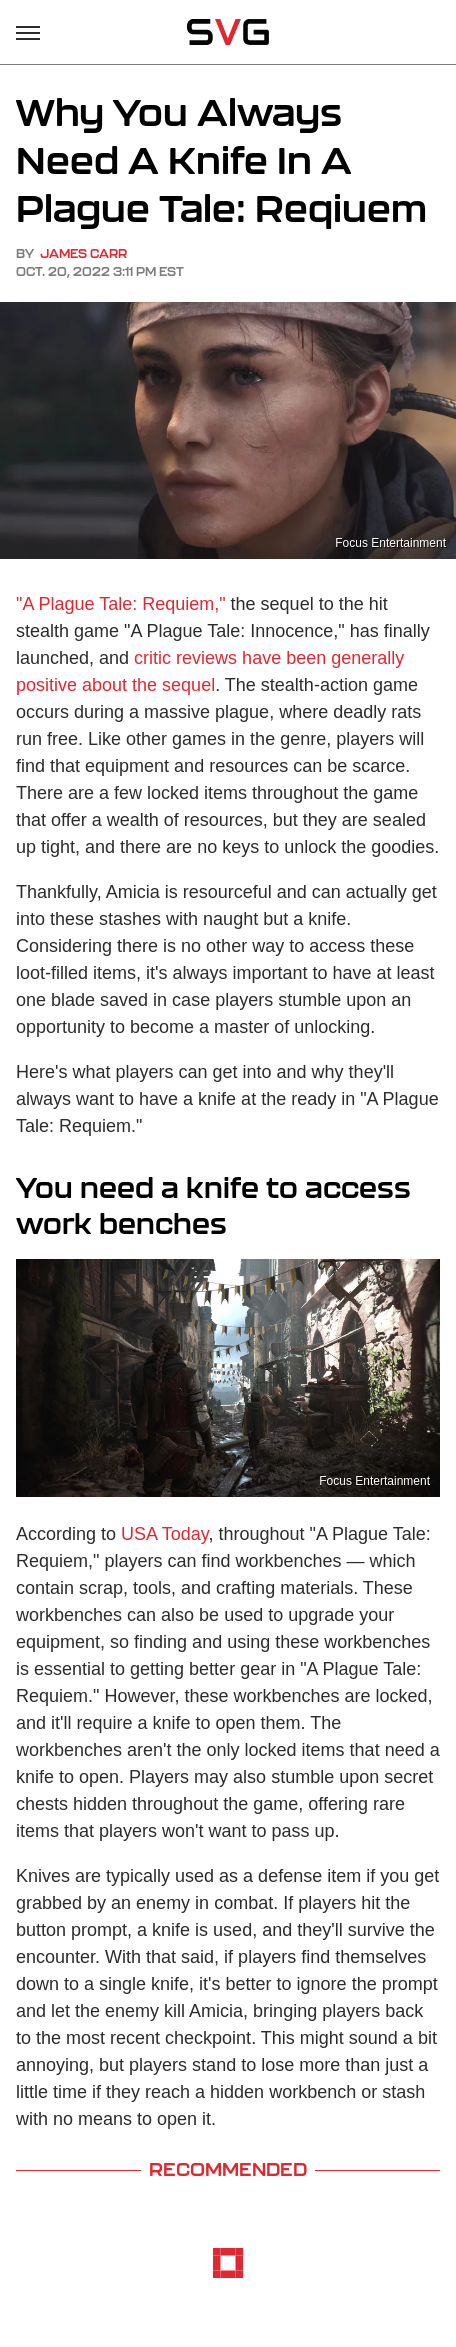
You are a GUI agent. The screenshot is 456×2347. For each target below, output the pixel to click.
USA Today (164, 1534)
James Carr (83, 253)
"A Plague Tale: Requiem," (121, 604)
